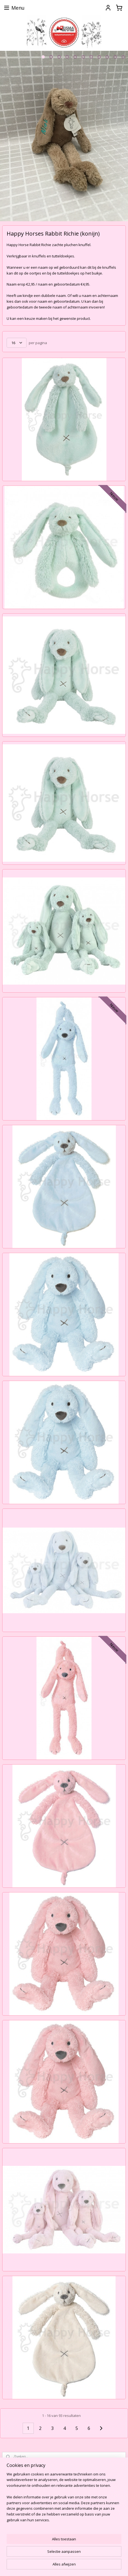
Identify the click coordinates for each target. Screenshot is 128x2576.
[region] (64, 2499)
